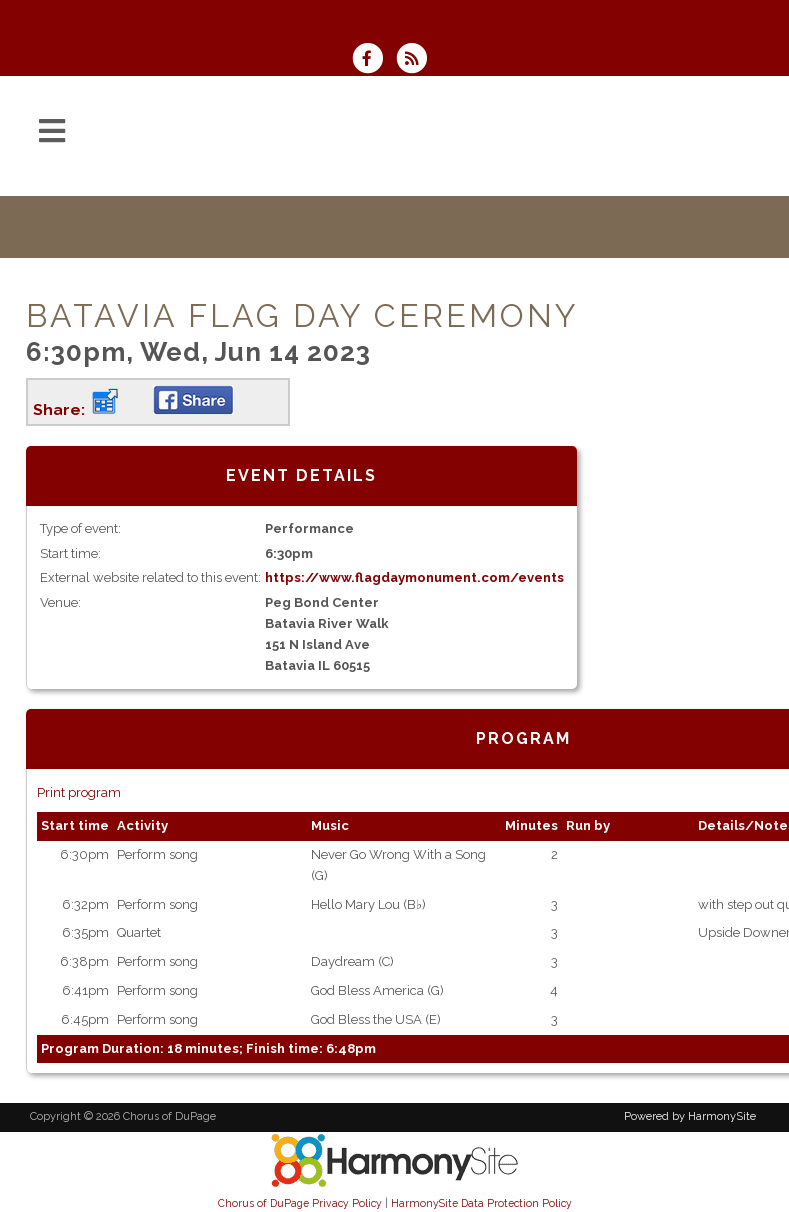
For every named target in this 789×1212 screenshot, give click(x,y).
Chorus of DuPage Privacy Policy (300, 1203)
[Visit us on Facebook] (374, 60)
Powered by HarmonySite (690, 1116)
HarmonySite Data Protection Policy (481, 1203)
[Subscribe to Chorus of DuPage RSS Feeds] (416, 60)
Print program (79, 792)
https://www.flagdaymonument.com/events (414, 577)
